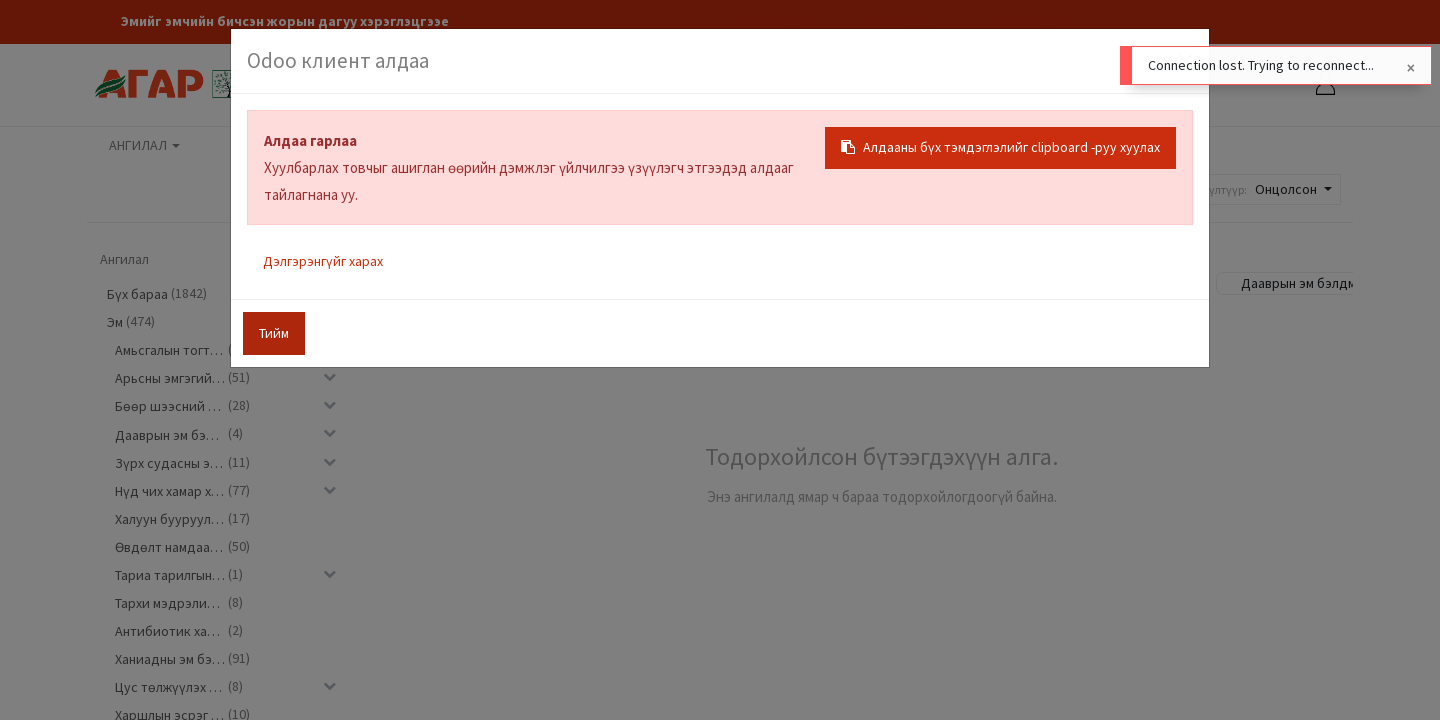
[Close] (1411, 68)
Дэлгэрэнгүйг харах (323, 261)
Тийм (274, 333)
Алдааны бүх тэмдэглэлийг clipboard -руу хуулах (1000, 147)
